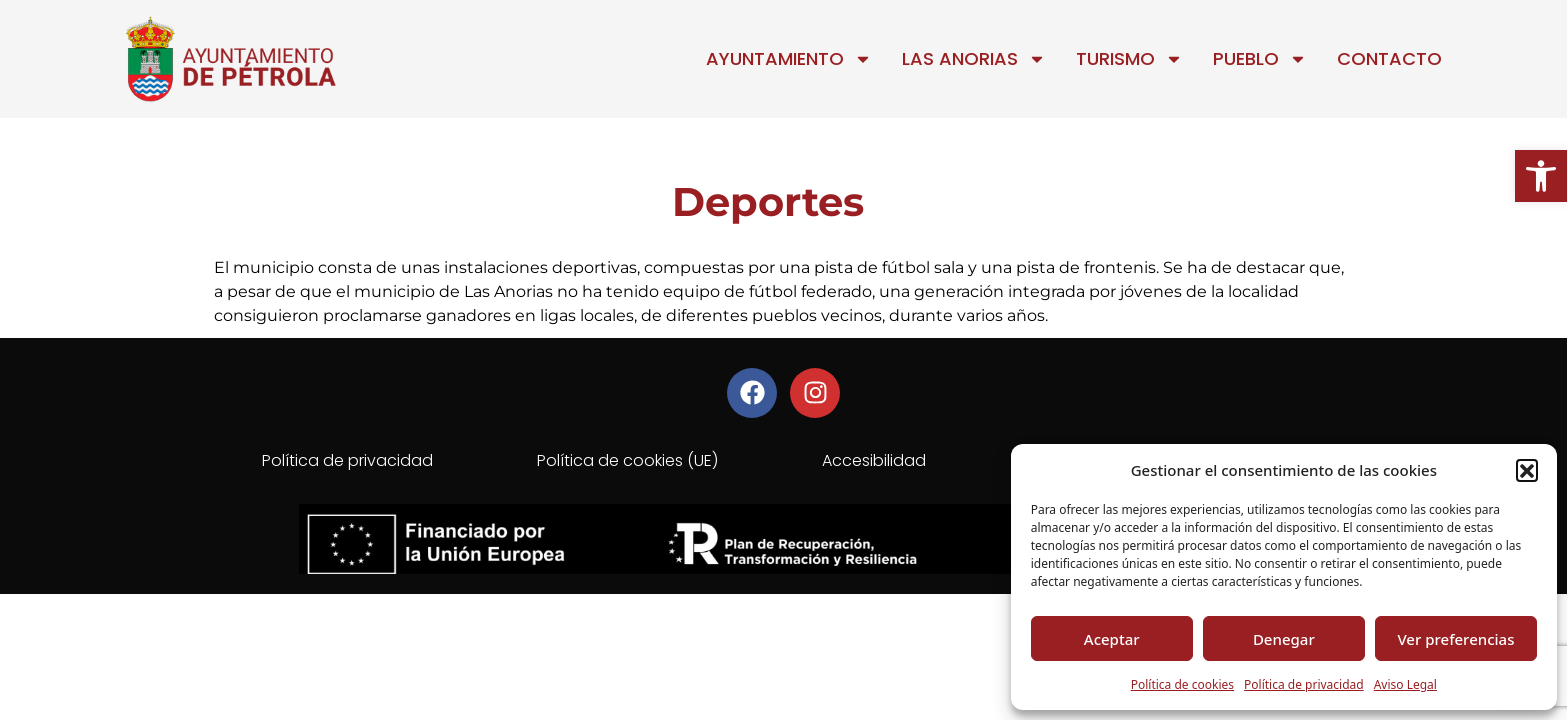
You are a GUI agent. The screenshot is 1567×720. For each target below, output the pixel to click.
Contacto (1389, 58)
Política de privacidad (1304, 684)
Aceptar (1112, 639)
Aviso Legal (1405, 684)
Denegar (1284, 639)
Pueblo (1260, 59)
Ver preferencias (1455, 639)
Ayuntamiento (789, 59)
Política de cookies (1182, 684)
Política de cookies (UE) (627, 460)
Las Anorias (974, 59)
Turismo (1129, 59)
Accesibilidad (874, 460)
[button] (1541, 176)
